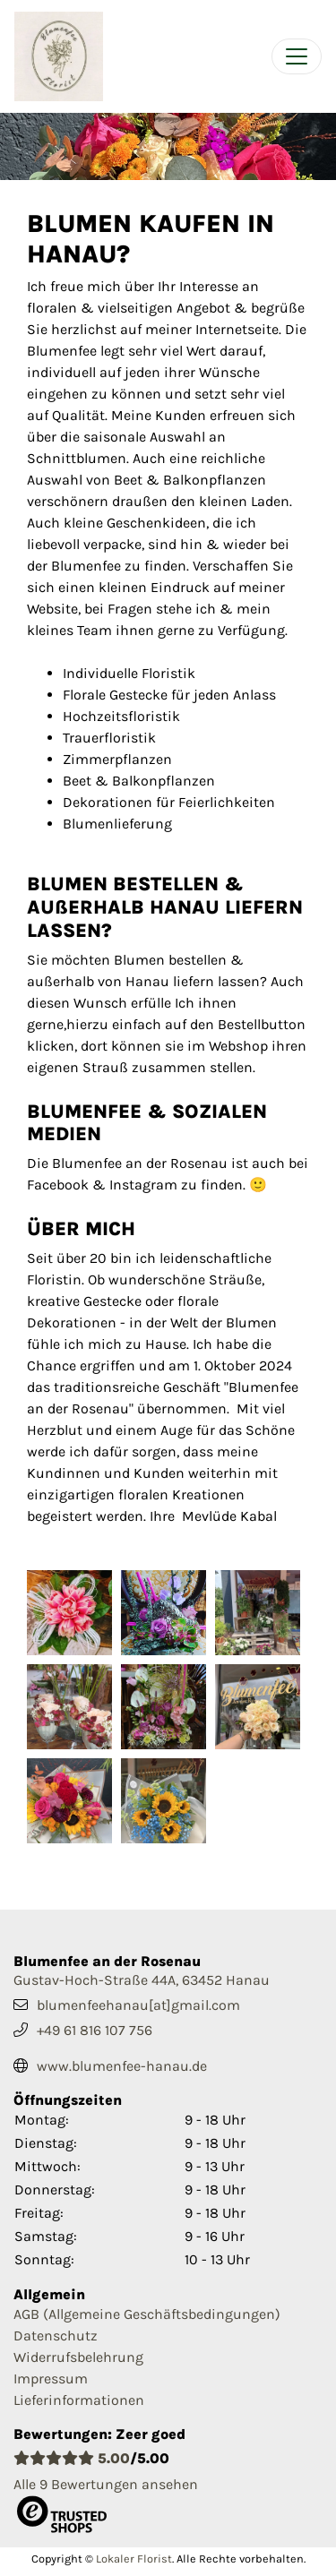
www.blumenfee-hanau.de (122, 2065)
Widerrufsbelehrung (78, 2357)
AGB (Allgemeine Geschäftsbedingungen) (146, 2314)
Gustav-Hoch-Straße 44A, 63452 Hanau (141, 1979)
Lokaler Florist (134, 2558)
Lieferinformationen (78, 2400)
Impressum (50, 2378)
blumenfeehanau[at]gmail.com (138, 2005)
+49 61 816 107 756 (94, 2030)
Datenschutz (55, 2335)
